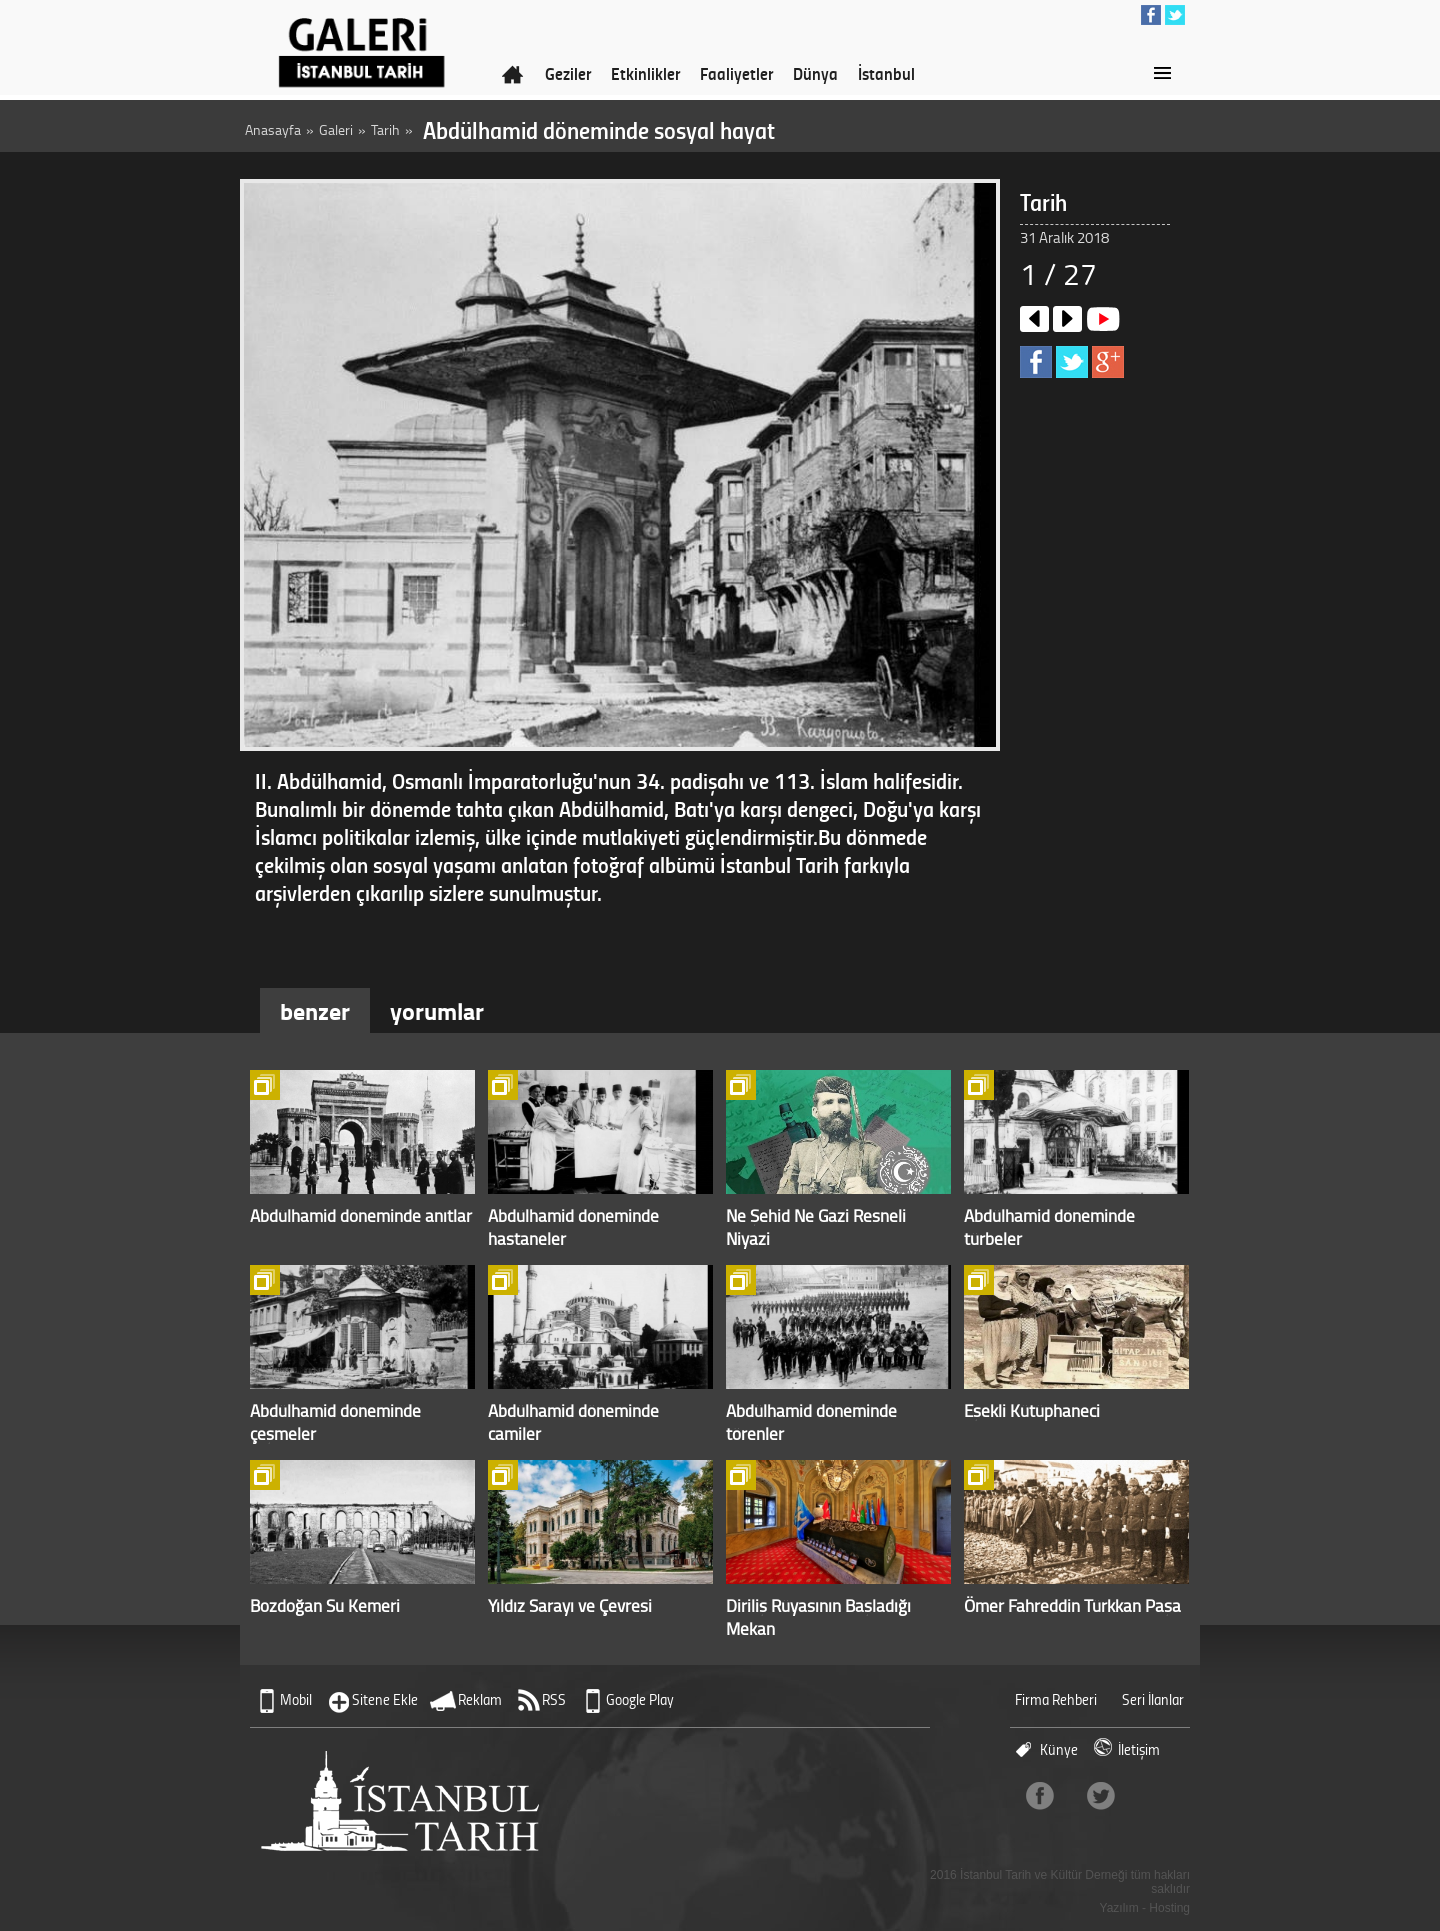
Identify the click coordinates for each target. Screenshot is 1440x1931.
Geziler (568, 73)
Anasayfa (273, 129)
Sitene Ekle (385, 1699)
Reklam (480, 1699)
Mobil (296, 1699)
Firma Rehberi (1056, 1699)
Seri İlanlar (1153, 1699)
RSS (554, 1699)
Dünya (815, 73)
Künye (1059, 1749)
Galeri (336, 129)
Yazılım (1119, 1908)
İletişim (1139, 1749)
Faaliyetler (736, 73)
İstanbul (886, 73)
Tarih (385, 129)
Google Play (640, 1699)
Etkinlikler (645, 73)
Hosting (1169, 1908)
